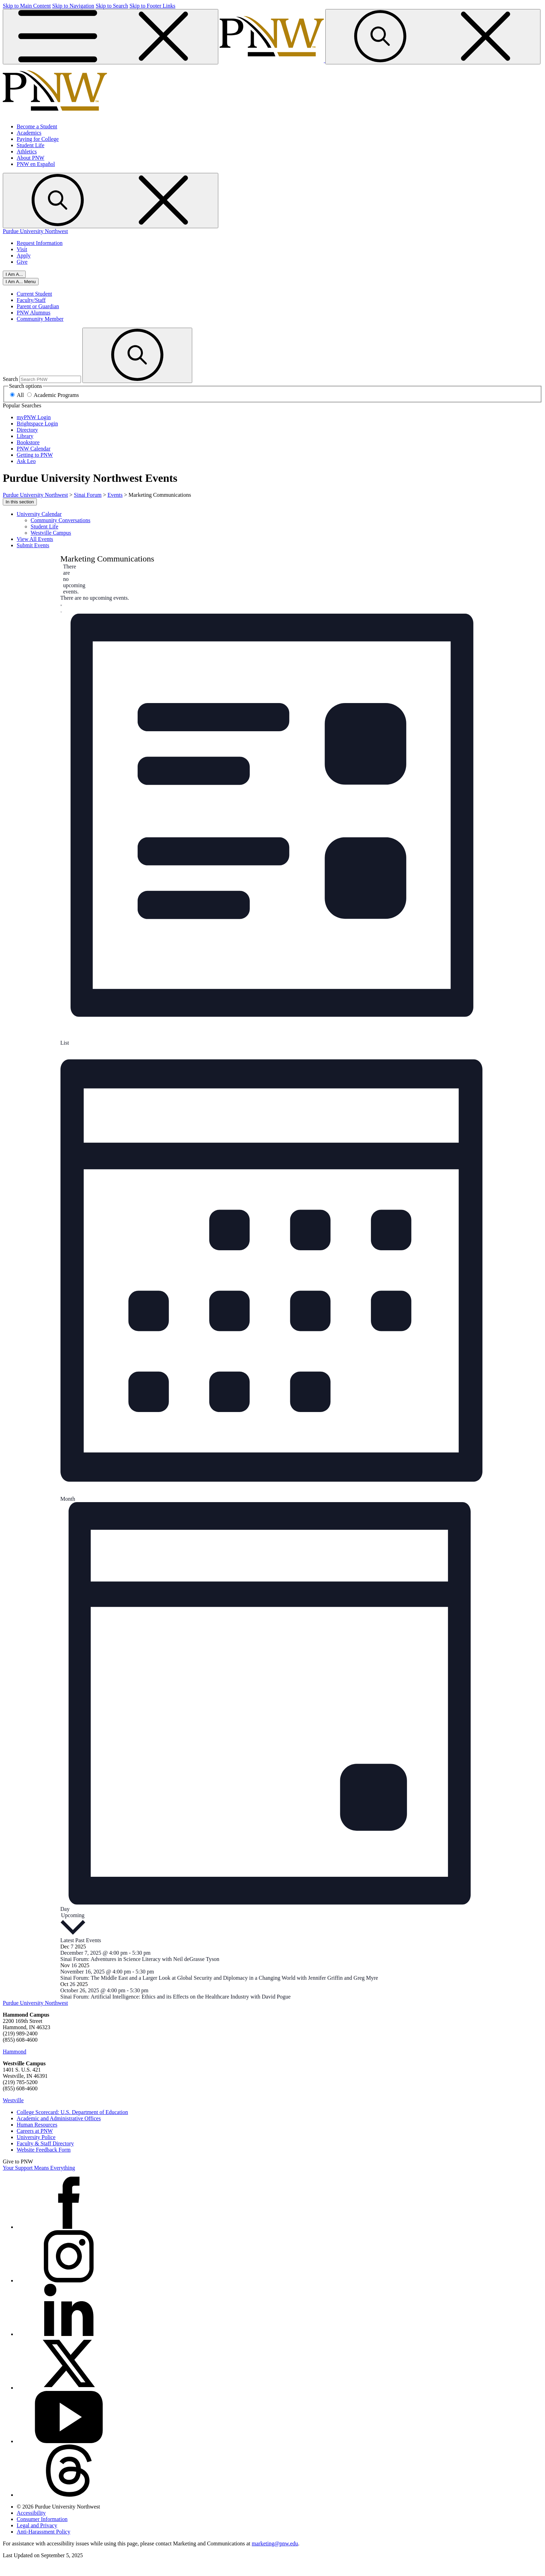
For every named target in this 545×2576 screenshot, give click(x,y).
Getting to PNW (35, 455)
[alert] (65, 579)
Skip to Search (112, 6)
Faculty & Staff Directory (45, 2143)
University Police (36, 2137)
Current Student (34, 294)
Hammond (14, 2052)
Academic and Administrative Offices (59, 2118)
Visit (22, 249)
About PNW (30, 158)
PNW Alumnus (33, 313)
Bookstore (28, 442)
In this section (20, 501)
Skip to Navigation (73, 6)
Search (10, 379)
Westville (13, 2100)
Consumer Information (42, 2519)
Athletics (27, 151)
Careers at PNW (35, 2131)
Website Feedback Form (44, 2150)
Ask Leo (26, 461)
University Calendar (39, 514)
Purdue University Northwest (35, 231)
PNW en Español (36, 164)
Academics (29, 133)
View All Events (35, 539)
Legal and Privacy (37, 2525)
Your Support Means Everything (39, 2168)
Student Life (30, 145)
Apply (24, 255)
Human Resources (37, 2125)
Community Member (40, 319)
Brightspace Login (37, 423)
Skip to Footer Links (152, 6)
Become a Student (37, 126)
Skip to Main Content (27, 6)
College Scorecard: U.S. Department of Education (72, 2112)
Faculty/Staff (31, 300)
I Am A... (14, 274)
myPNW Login (34, 417)
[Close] (21, 281)
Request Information (40, 243)
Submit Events (33, 545)
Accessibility (31, 2513)
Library (25, 436)
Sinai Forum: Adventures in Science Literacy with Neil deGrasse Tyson (140, 1959)
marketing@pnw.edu (275, 2543)
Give (22, 262)
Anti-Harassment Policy (43, 2532)
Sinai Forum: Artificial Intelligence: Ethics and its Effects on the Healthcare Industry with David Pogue (175, 1997)
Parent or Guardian (38, 306)
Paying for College (38, 139)
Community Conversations (60, 520)
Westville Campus (51, 533)
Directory (27, 430)
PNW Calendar (33, 449)
